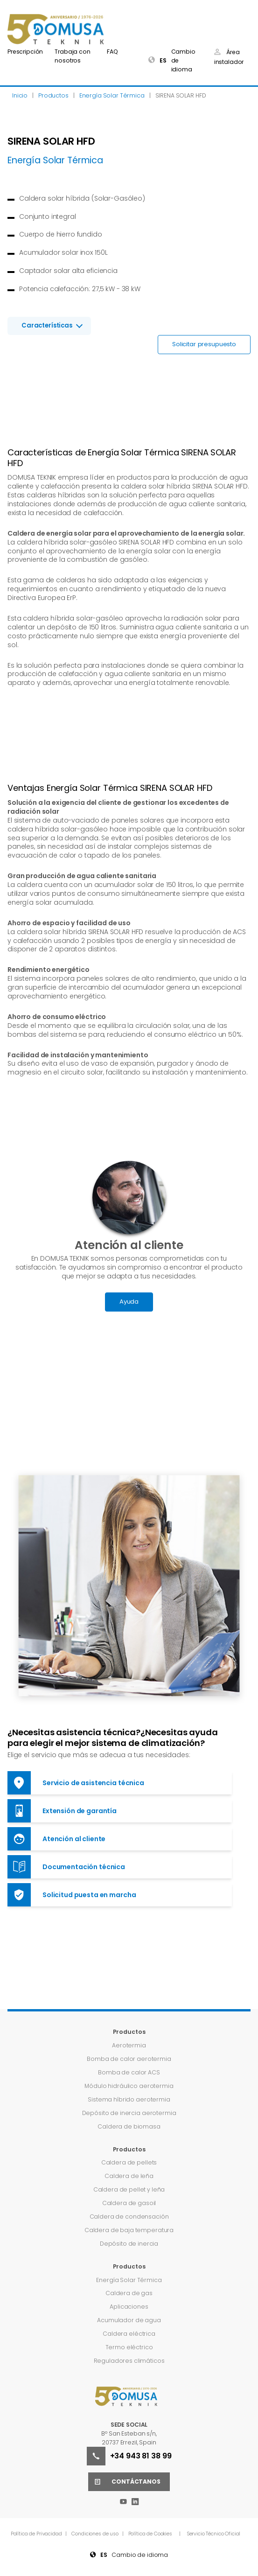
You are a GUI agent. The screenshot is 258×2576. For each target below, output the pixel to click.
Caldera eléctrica (129, 2334)
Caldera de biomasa (129, 2126)
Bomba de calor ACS (129, 2072)
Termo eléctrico (129, 2347)
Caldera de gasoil (129, 2203)
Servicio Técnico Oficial (214, 2533)
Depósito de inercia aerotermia (129, 2113)
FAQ (112, 52)
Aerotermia (129, 2045)
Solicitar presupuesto (204, 344)
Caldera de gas (129, 2293)
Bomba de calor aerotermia (129, 2059)
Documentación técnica (66, 1866)
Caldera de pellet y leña (129, 2189)
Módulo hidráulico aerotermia (128, 2086)
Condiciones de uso (95, 2533)
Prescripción (25, 52)
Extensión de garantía (62, 1810)
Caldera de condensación (129, 2216)
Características (46, 325)
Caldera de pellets (129, 2162)
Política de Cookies (150, 2533)
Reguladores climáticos (129, 2361)
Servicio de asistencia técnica (75, 1782)
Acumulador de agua (128, 2320)
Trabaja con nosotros (72, 56)
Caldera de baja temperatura (129, 2230)
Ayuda (129, 1301)
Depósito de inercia (129, 2244)
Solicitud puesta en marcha (71, 1894)
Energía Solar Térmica (128, 2280)
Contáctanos (124, 2481)
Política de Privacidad (37, 2533)
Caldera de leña (129, 2176)
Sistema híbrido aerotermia (129, 2099)
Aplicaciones (129, 2307)
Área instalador (229, 57)
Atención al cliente (56, 1838)
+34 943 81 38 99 (129, 2456)
